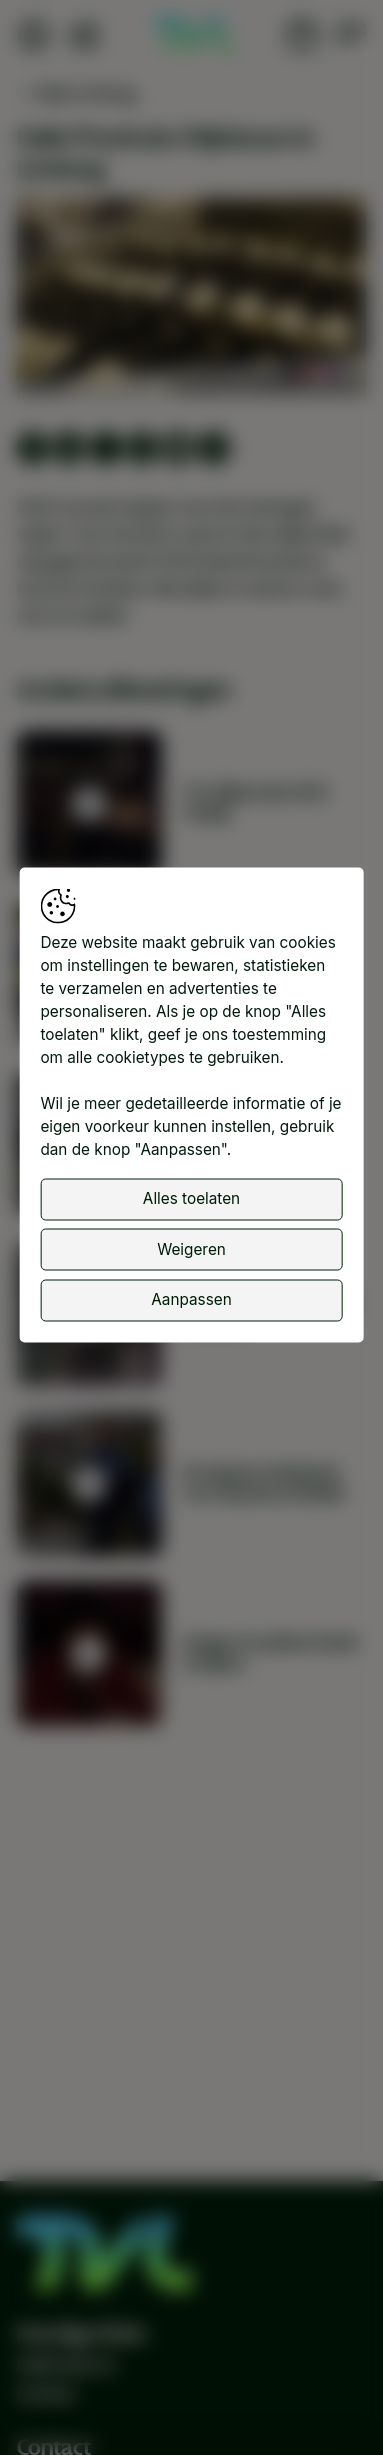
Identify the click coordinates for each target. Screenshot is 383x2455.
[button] (194, 298)
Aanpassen (191, 1299)
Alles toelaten (191, 1198)
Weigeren (191, 1248)
